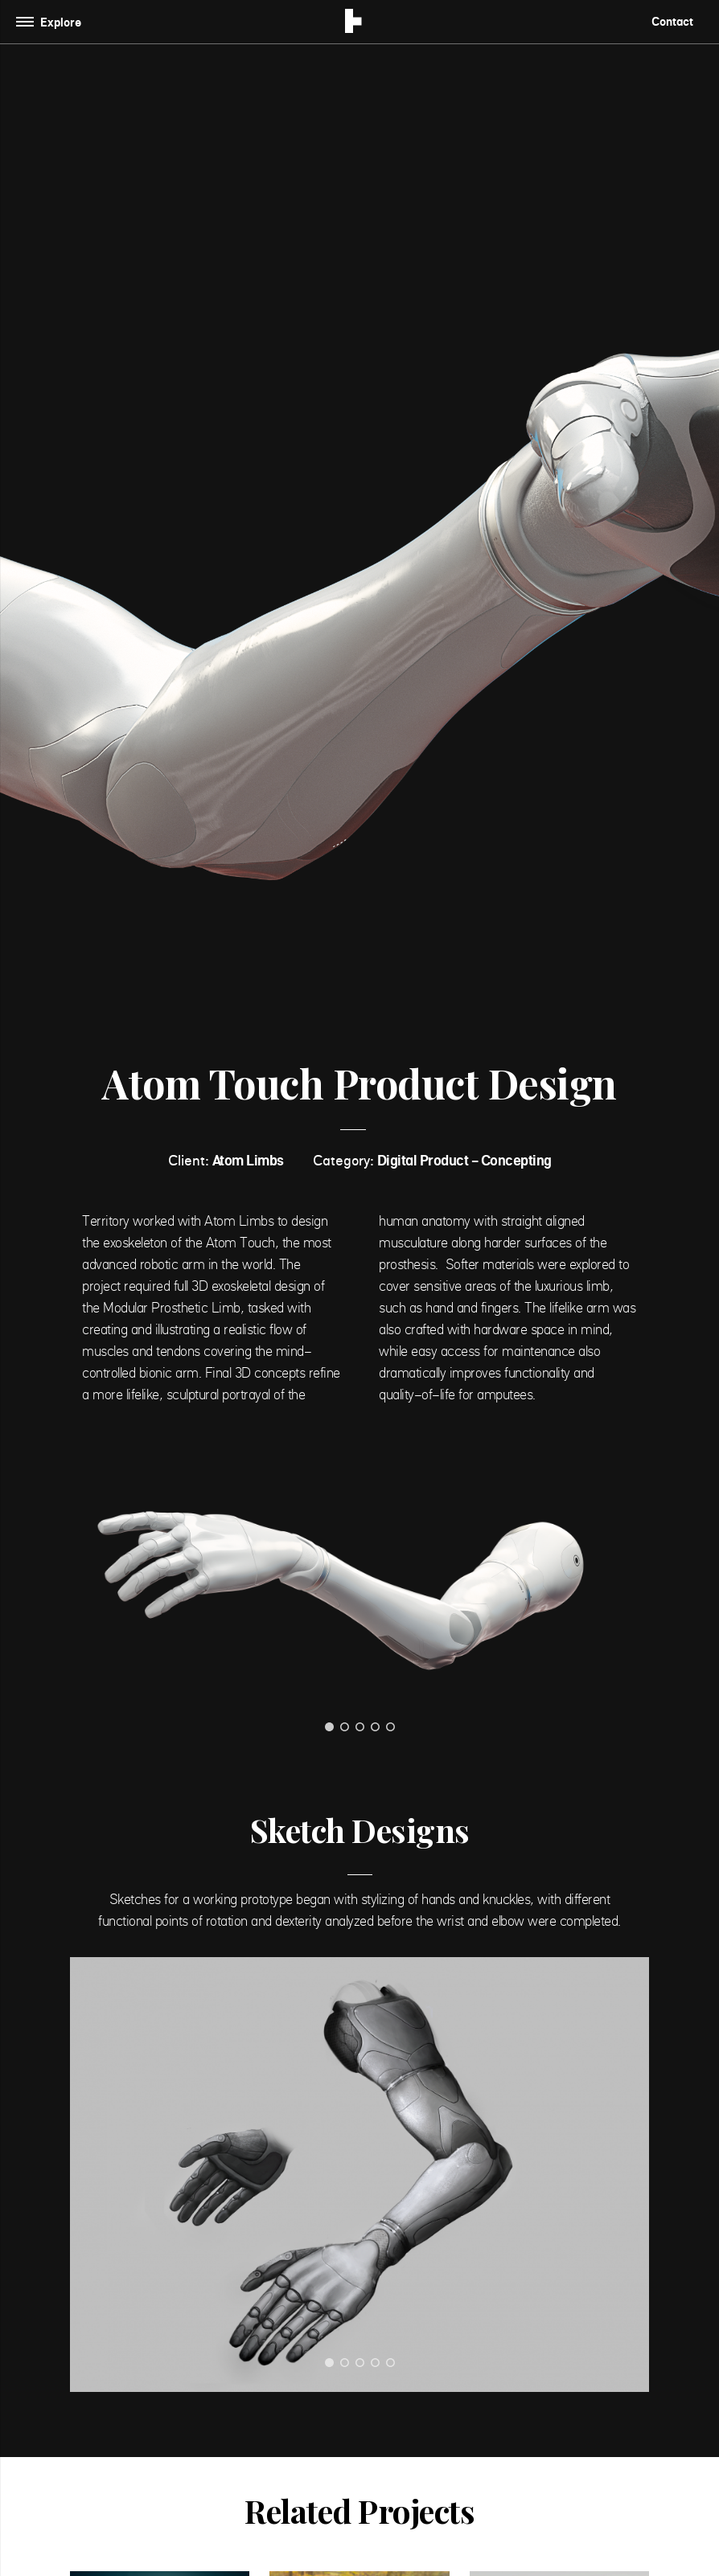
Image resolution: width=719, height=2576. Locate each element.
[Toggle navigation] (52, 22)
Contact (672, 21)
